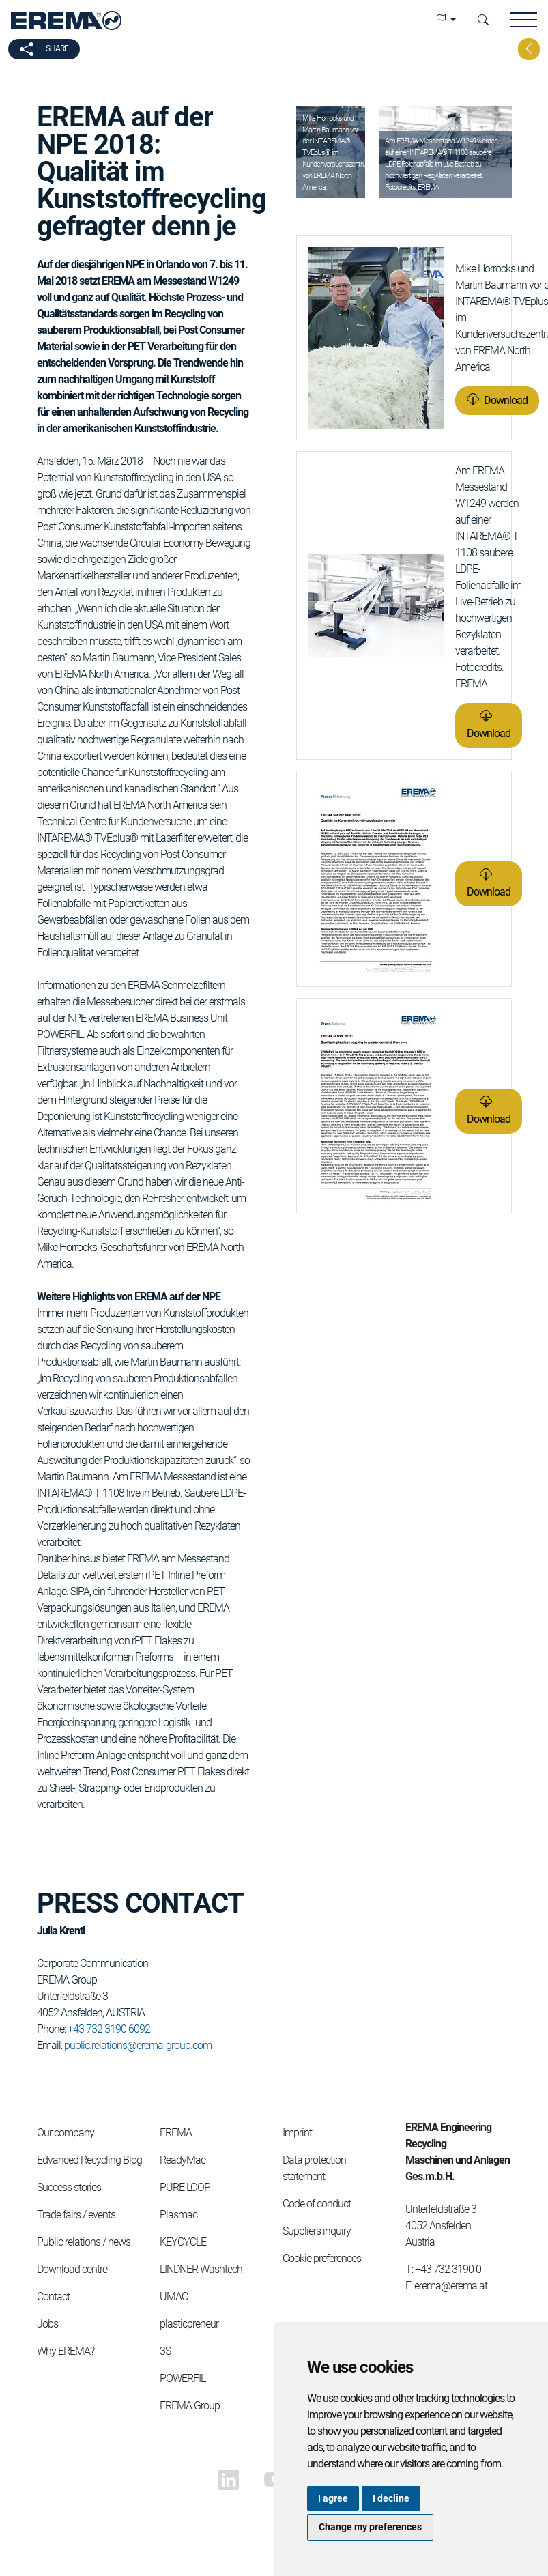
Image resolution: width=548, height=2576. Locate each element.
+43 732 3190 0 (448, 2269)
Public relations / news (83, 2241)
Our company (65, 2132)
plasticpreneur (189, 2323)
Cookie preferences (322, 2258)
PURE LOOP (185, 2187)
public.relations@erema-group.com (138, 2045)
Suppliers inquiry (317, 2230)
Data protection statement (314, 2168)
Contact (53, 2296)
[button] (445, 20)
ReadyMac (182, 2159)
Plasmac (178, 2214)
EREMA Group (190, 2405)
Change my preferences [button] (370, 2526)
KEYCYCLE (183, 2241)
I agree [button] (333, 2498)
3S (165, 2351)
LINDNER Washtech (201, 2269)
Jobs (47, 2323)
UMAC (174, 2296)
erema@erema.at (450, 2285)
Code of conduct (317, 2203)
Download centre (72, 2269)
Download (506, 400)
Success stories (69, 2187)
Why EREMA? (65, 2351)
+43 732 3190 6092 (109, 2028)
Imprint (297, 2132)
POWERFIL (182, 2378)
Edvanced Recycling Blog (89, 2159)
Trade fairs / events (76, 2214)
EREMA (176, 2132)
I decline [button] (391, 2498)
